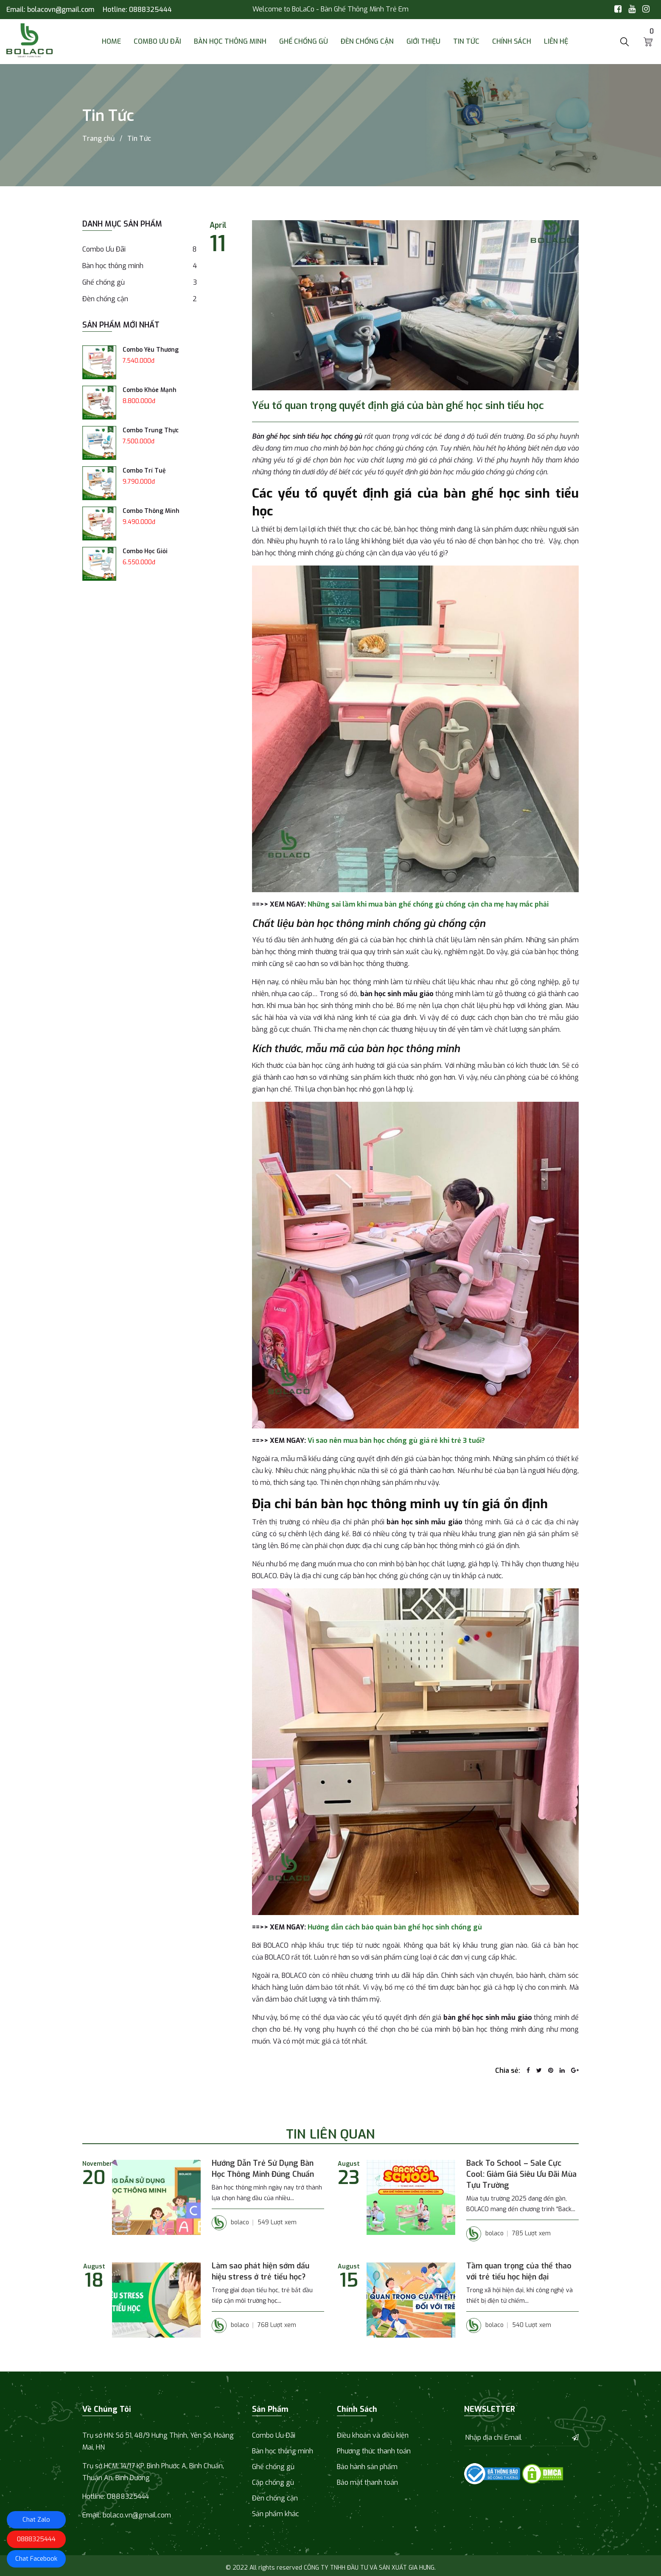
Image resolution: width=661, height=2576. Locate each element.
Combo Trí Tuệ (144, 471)
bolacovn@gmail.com (60, 9)
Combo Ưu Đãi (157, 41)
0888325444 (150, 9)
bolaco (230, 2222)
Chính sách (511, 41)
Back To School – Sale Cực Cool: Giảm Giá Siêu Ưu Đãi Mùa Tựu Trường (521, 2174)
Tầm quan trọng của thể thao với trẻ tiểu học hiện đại (518, 2271)
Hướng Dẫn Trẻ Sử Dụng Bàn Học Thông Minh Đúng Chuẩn (263, 2168)
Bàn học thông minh (230, 41)
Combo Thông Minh (151, 511)
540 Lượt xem (531, 2325)
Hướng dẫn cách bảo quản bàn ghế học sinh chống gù (395, 1927)
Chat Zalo (36, 2519)
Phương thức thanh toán (374, 2451)
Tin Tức (466, 41)
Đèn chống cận (367, 41)
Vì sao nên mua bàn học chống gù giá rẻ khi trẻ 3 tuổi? (396, 1440)
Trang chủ (98, 138)
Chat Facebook (36, 2558)
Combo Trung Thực (151, 430)
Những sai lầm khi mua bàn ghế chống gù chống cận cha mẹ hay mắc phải (428, 904)
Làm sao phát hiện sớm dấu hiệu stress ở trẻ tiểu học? (260, 2271)
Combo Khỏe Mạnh (149, 390)
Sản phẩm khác (275, 2513)
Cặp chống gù (273, 2482)
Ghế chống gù (303, 41)
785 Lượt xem (531, 2233)
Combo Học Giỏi (145, 551)
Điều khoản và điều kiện (373, 2435)
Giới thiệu (423, 41)
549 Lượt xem (277, 2222)
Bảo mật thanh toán (367, 2482)
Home (111, 41)
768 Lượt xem (277, 2325)
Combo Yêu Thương (151, 350)
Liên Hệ (556, 41)
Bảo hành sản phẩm (367, 2466)
